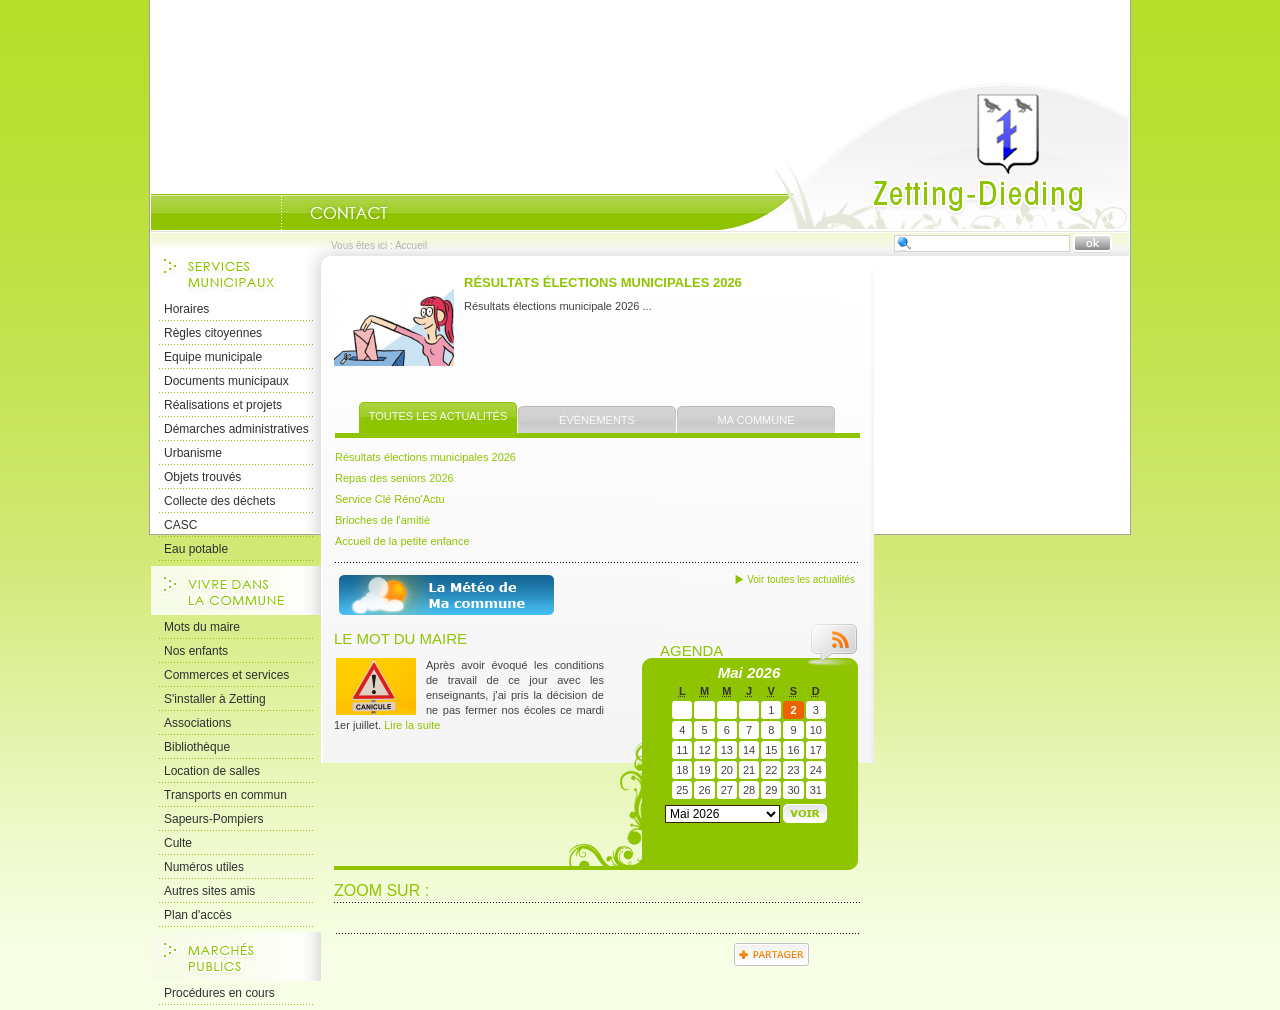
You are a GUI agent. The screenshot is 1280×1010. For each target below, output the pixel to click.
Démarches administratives (236, 429)
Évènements (597, 420)
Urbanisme (193, 453)
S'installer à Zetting (215, 699)
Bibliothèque (197, 747)
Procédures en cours (219, 993)
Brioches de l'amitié (382, 520)
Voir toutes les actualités (801, 579)
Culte (178, 843)
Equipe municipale (213, 357)
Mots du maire (202, 627)
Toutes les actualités (438, 416)
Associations (197, 723)
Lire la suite (412, 725)
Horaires (186, 309)
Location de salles (212, 771)
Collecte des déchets (219, 501)
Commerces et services (226, 675)
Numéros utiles (204, 867)
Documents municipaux (226, 381)
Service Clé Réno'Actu (390, 499)
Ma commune (756, 420)
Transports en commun (225, 795)
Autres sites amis (209, 891)
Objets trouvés (202, 477)
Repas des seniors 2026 (394, 478)
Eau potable (196, 549)
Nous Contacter (349, 213)
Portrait (256, 213)
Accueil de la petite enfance (402, 541)
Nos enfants (196, 651)
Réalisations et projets (223, 405)
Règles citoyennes (213, 333)
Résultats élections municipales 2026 (603, 282)
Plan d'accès (198, 915)
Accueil (924, 156)
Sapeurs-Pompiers (213, 819)
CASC (180, 525)
